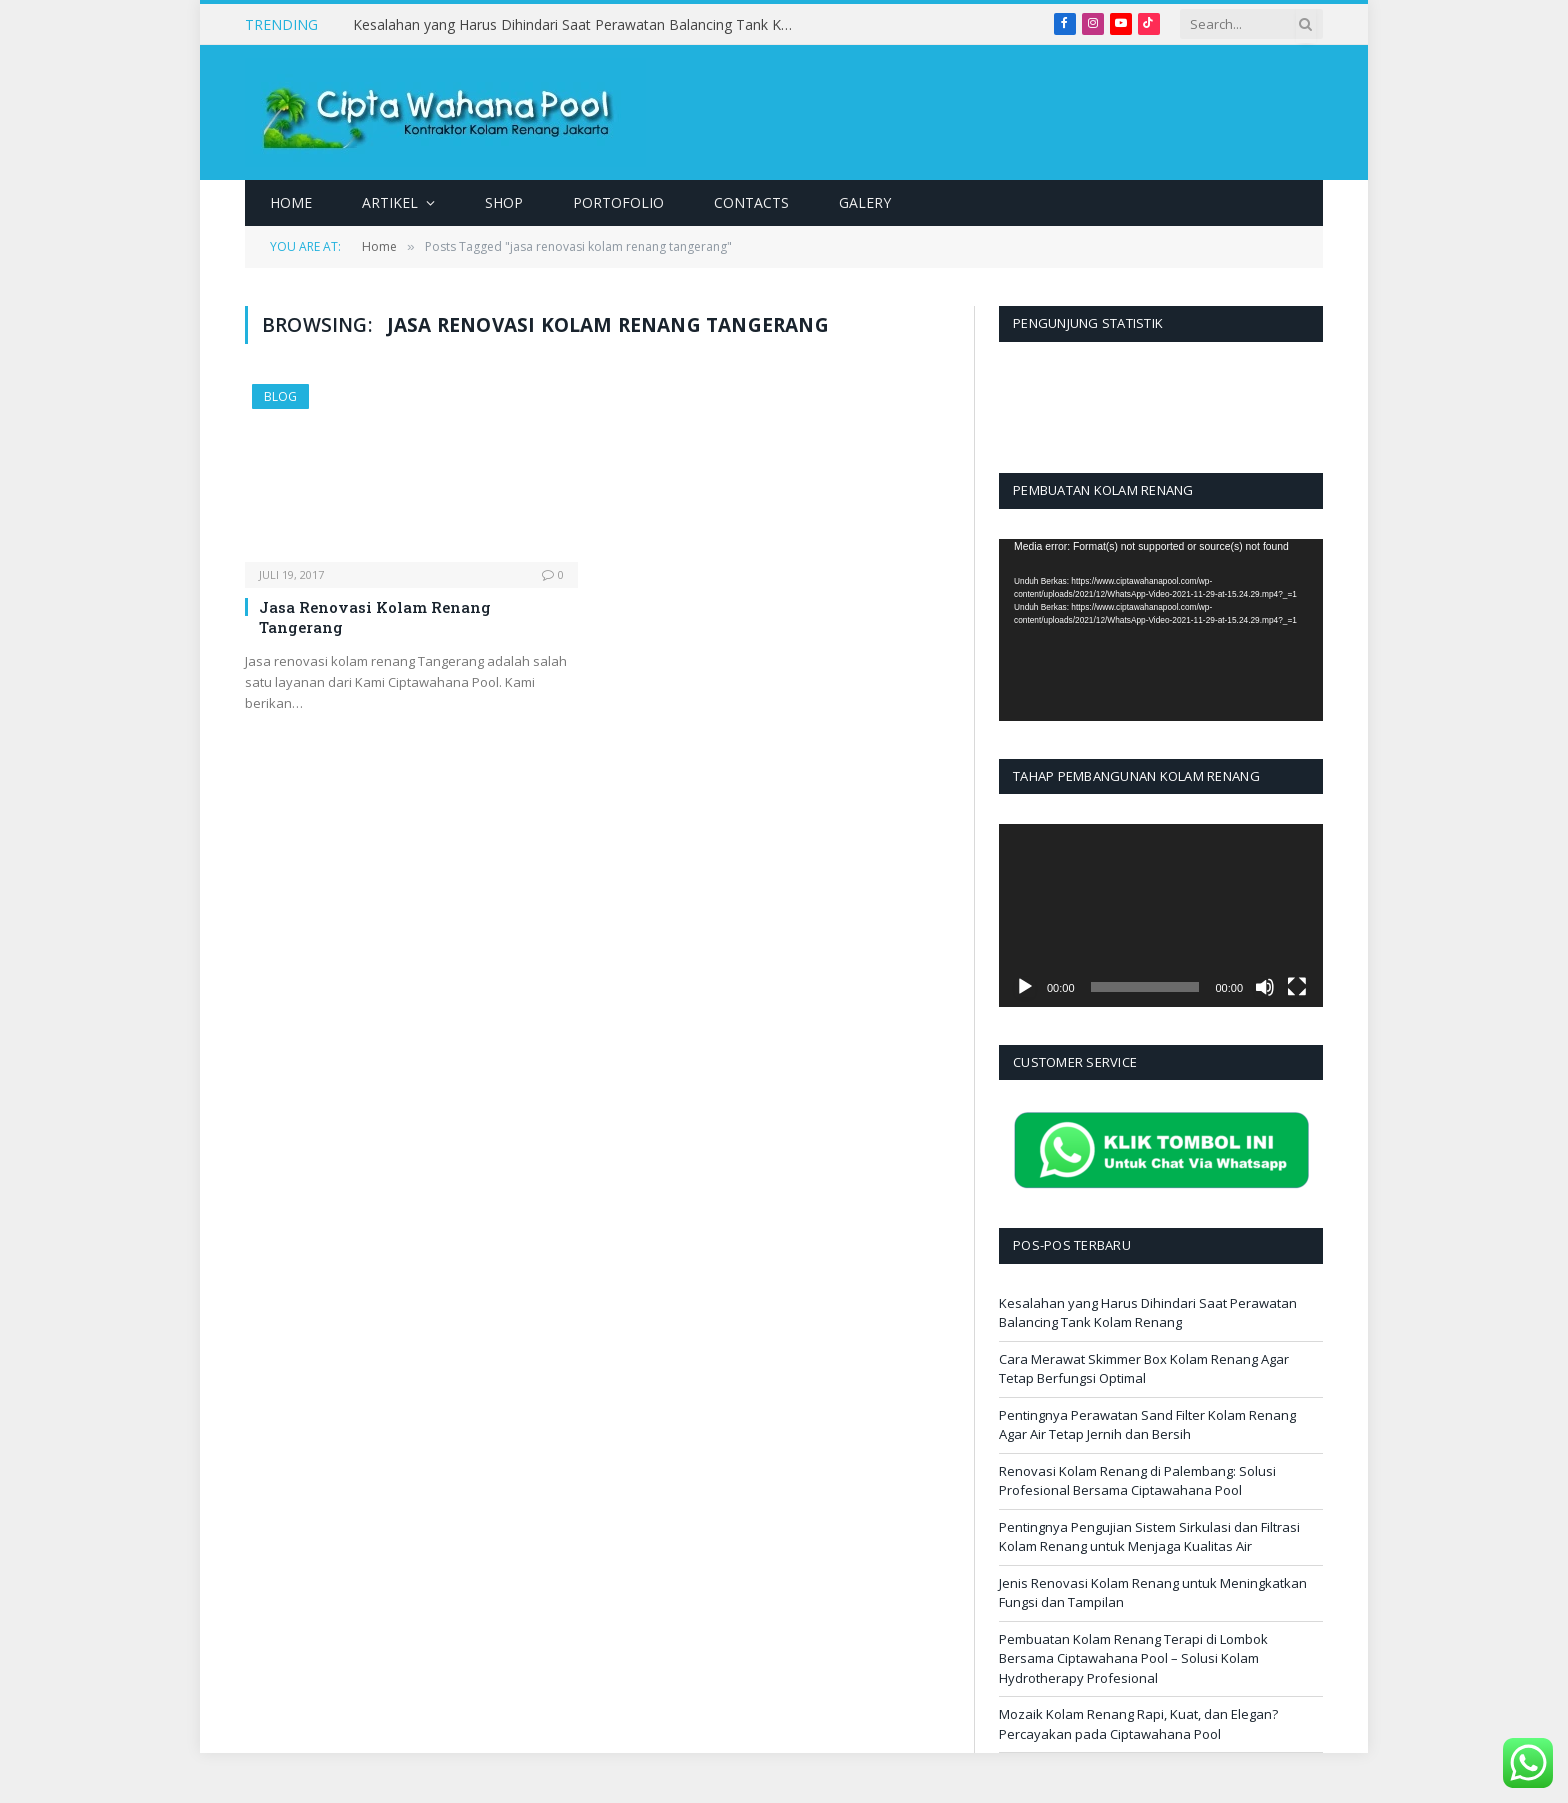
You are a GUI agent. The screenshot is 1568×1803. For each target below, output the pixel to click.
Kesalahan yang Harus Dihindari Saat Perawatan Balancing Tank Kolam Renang (578, 25)
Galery (865, 202)
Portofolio (618, 202)
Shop (504, 202)
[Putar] (1025, 987)
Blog (280, 396)
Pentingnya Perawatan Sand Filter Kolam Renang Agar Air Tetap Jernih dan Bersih (1147, 1425)
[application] (1161, 630)
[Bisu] (1265, 987)
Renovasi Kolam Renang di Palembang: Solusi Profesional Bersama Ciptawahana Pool (1137, 1481)
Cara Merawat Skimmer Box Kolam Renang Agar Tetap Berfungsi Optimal (1144, 1369)
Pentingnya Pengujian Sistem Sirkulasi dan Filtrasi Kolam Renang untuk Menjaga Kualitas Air (1149, 1537)
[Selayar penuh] (1297, 987)
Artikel (390, 202)
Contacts (751, 202)
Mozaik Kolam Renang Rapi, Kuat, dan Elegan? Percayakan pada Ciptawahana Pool (1138, 1724)
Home (291, 202)
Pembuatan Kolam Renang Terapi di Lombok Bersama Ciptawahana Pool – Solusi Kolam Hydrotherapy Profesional (1133, 1658)
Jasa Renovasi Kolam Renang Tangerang (375, 617)
